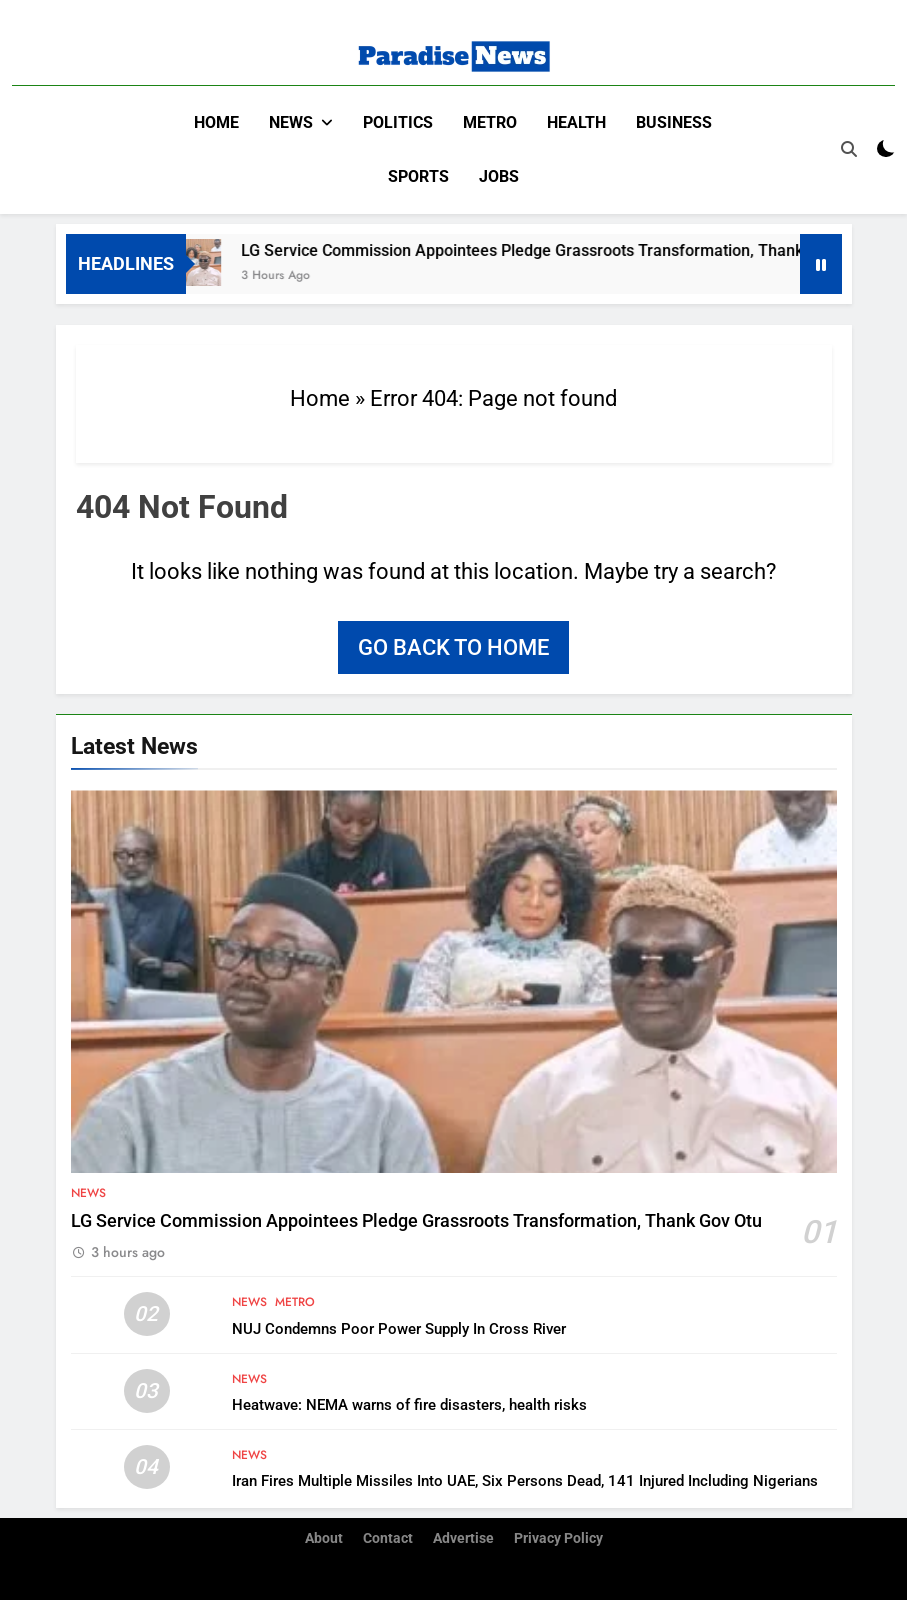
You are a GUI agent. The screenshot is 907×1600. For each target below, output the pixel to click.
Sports (418, 176)
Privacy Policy (558, 1538)
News (291, 122)
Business (674, 122)
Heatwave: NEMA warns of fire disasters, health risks (409, 1405)
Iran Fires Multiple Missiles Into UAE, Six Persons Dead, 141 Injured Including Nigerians (525, 1481)
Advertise (463, 1538)
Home (216, 122)
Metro (490, 122)
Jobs (499, 176)
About (324, 1538)
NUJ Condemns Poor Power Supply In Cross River (399, 1329)
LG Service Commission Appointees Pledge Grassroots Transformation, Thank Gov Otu (567, 250)
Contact (388, 1538)
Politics (398, 122)
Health (576, 122)
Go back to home (453, 647)
